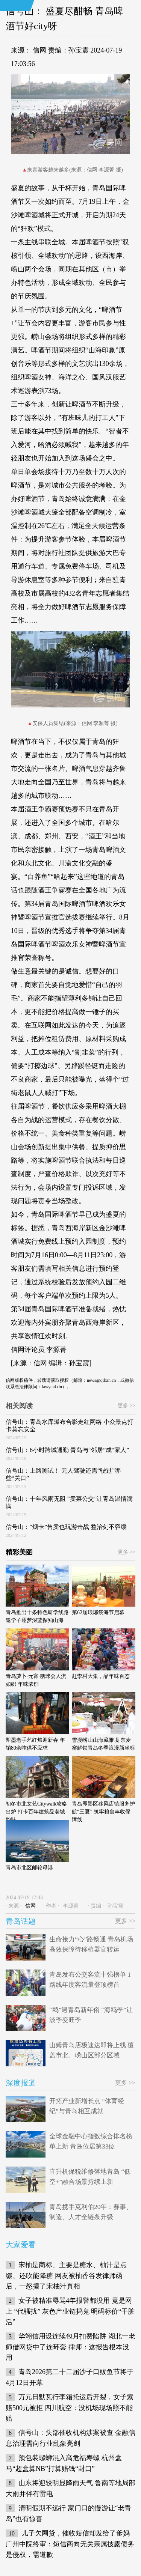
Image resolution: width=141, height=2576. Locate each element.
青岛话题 (21, 1921)
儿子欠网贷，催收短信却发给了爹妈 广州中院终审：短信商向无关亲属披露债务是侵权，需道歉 (70, 2543)
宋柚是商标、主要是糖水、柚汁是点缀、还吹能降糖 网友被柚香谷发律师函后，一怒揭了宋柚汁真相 (66, 2275)
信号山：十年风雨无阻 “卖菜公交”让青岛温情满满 (69, 1502)
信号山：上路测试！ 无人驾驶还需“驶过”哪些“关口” (63, 1474)
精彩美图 (19, 1552)
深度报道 (21, 2083)
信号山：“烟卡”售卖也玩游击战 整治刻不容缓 (66, 1527)
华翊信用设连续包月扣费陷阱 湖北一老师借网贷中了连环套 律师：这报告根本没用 (70, 2346)
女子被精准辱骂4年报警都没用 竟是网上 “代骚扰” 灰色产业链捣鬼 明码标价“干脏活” (70, 2311)
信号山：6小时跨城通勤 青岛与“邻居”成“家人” (67, 1450)
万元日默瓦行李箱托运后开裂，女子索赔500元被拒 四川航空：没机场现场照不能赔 (69, 2407)
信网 (39, 50)
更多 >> (126, 1405)
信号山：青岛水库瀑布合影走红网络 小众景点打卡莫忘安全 (69, 1425)
